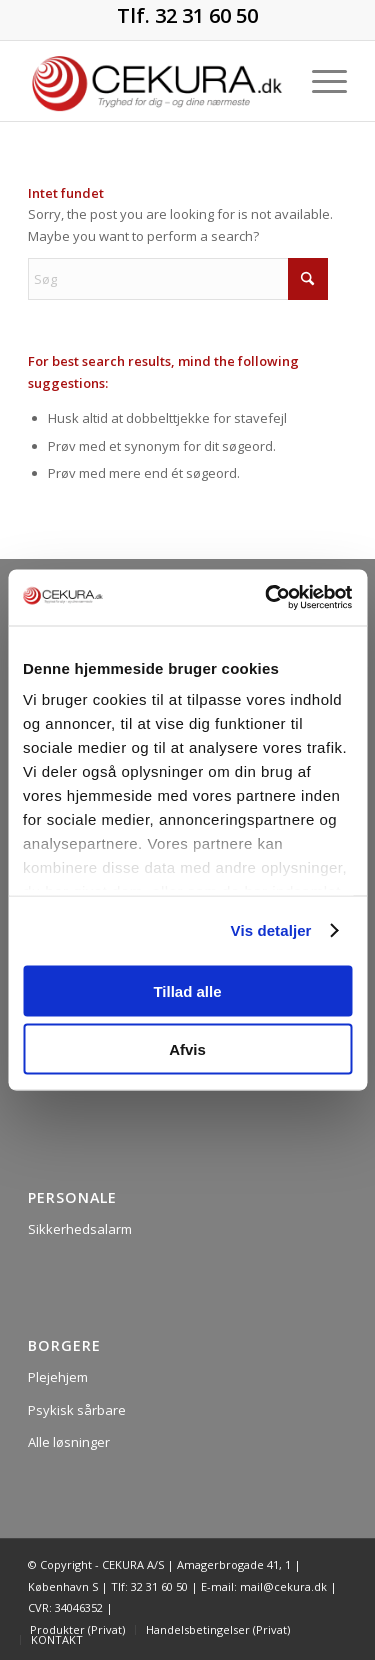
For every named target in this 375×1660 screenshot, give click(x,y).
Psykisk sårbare (77, 1410)
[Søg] (178, 279)
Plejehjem (58, 1377)
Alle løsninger (69, 1442)
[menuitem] (319, 81)
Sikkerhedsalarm (80, 1229)
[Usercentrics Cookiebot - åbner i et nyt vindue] (267, 598)
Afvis (187, 1049)
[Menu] (319, 81)
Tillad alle (187, 990)
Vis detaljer (271, 930)
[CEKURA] (155, 81)
